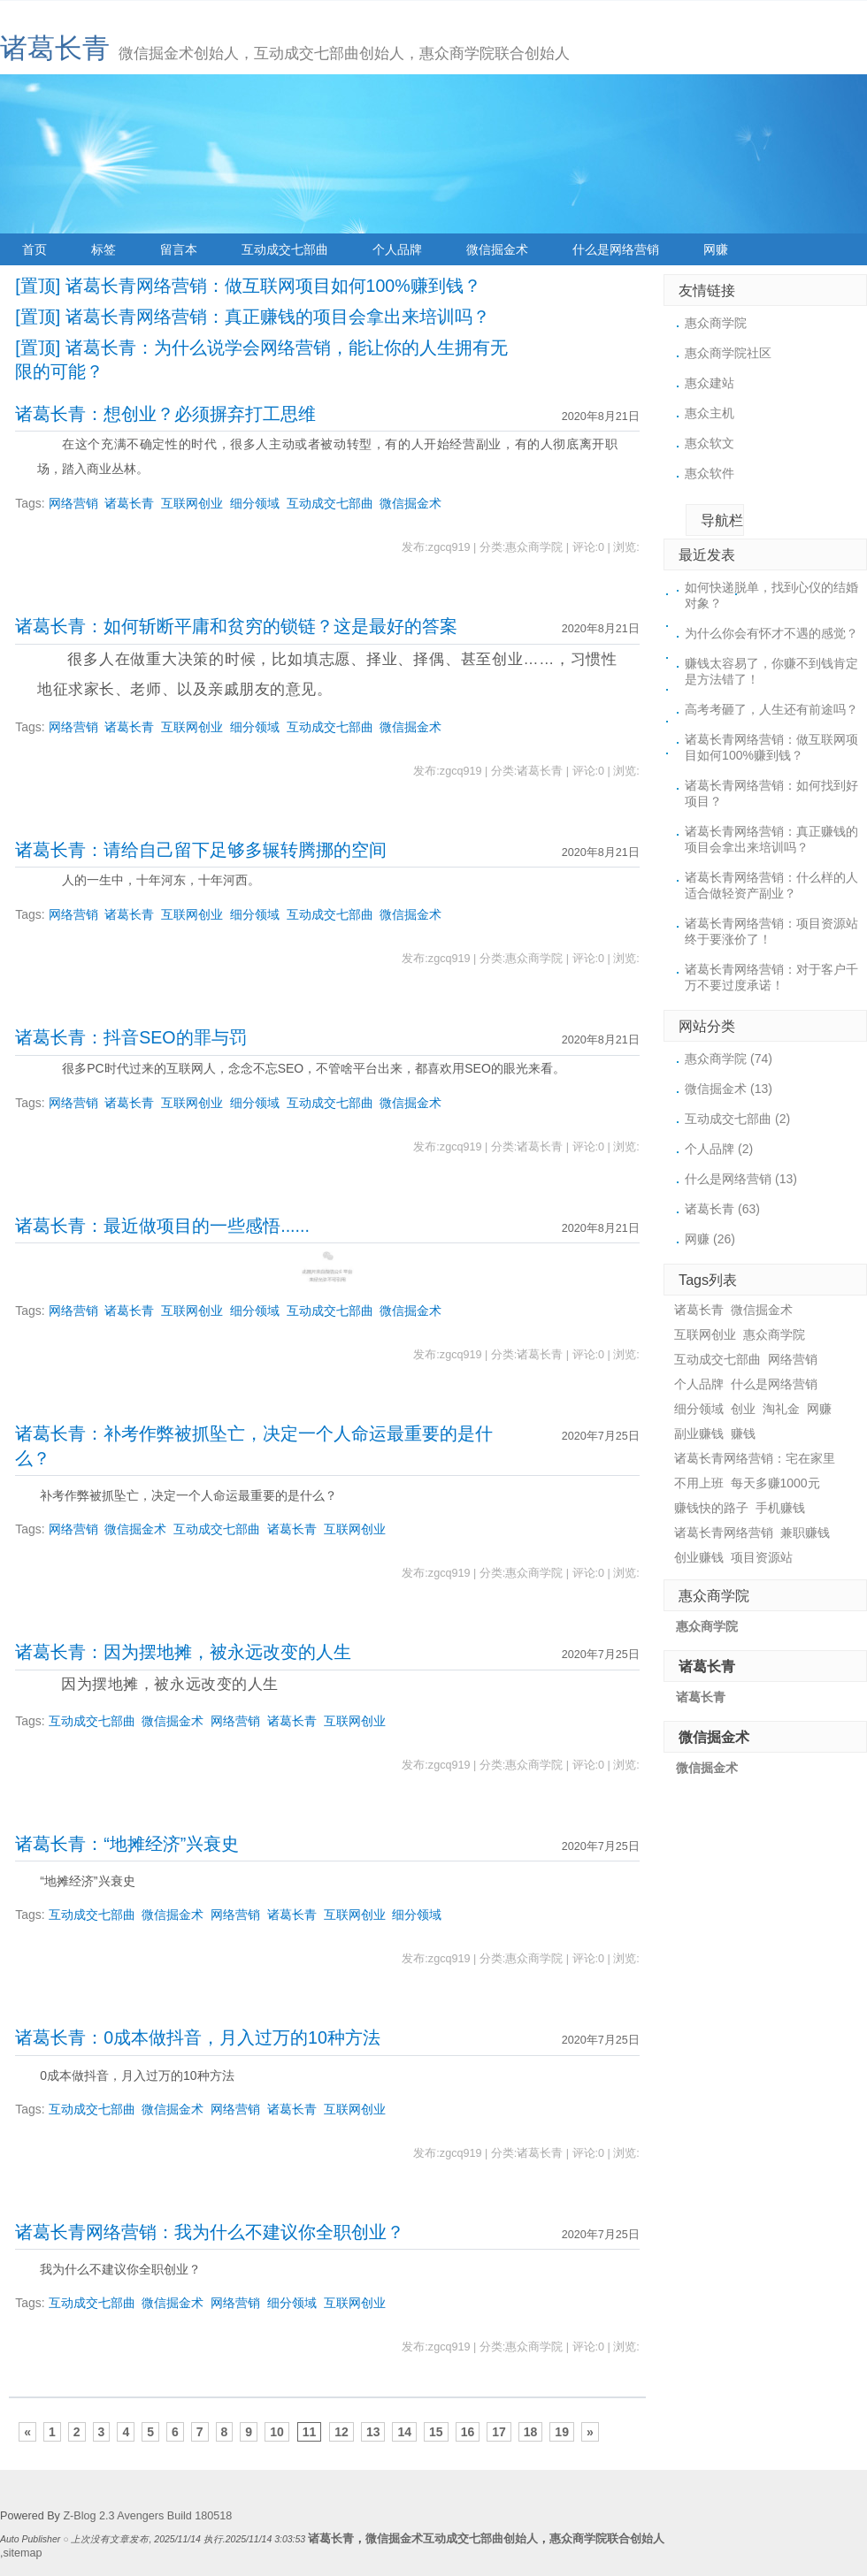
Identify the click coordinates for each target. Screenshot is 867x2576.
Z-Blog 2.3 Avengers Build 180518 (147, 2516)
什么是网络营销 (615, 249)
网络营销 (73, 503)
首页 (34, 249)
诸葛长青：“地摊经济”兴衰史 (127, 1844)
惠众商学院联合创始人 (606, 2539)
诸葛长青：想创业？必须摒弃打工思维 (165, 414)
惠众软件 (709, 473)
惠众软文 (709, 443)
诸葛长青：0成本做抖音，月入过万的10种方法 (197, 2037)
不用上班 (699, 1483)
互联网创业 (192, 503)
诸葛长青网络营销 (723, 1532)
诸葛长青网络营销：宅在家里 (754, 1458)
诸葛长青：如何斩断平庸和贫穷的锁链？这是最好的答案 (236, 626)
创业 (743, 1409)
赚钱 (743, 1433)
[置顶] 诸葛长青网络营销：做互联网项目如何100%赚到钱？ (247, 285)
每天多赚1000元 (775, 1483)
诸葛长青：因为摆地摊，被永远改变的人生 (183, 1652)
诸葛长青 (55, 48)
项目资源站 (762, 1557)
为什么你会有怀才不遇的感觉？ (771, 633)
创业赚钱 (699, 1557)
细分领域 (255, 503)
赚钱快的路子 (711, 1508)
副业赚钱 (699, 1433)
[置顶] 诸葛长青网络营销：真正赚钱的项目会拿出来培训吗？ (252, 316)
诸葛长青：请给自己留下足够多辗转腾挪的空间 (201, 850)
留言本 (178, 249)
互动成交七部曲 (285, 249)
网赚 (715, 249)
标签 (103, 249)
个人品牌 (397, 249)
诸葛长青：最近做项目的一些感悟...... (162, 1225)
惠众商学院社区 (728, 353)
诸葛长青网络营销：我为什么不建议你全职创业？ (209, 2232)
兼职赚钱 (805, 1532)
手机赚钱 (780, 1508)
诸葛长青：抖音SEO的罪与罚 (130, 1037)
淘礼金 (781, 1409)
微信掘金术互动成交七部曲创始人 (451, 2539)
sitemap (23, 2553)
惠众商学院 (716, 323)
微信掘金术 (497, 249)
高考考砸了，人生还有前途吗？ (771, 709)
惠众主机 (709, 413)
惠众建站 (709, 383)
